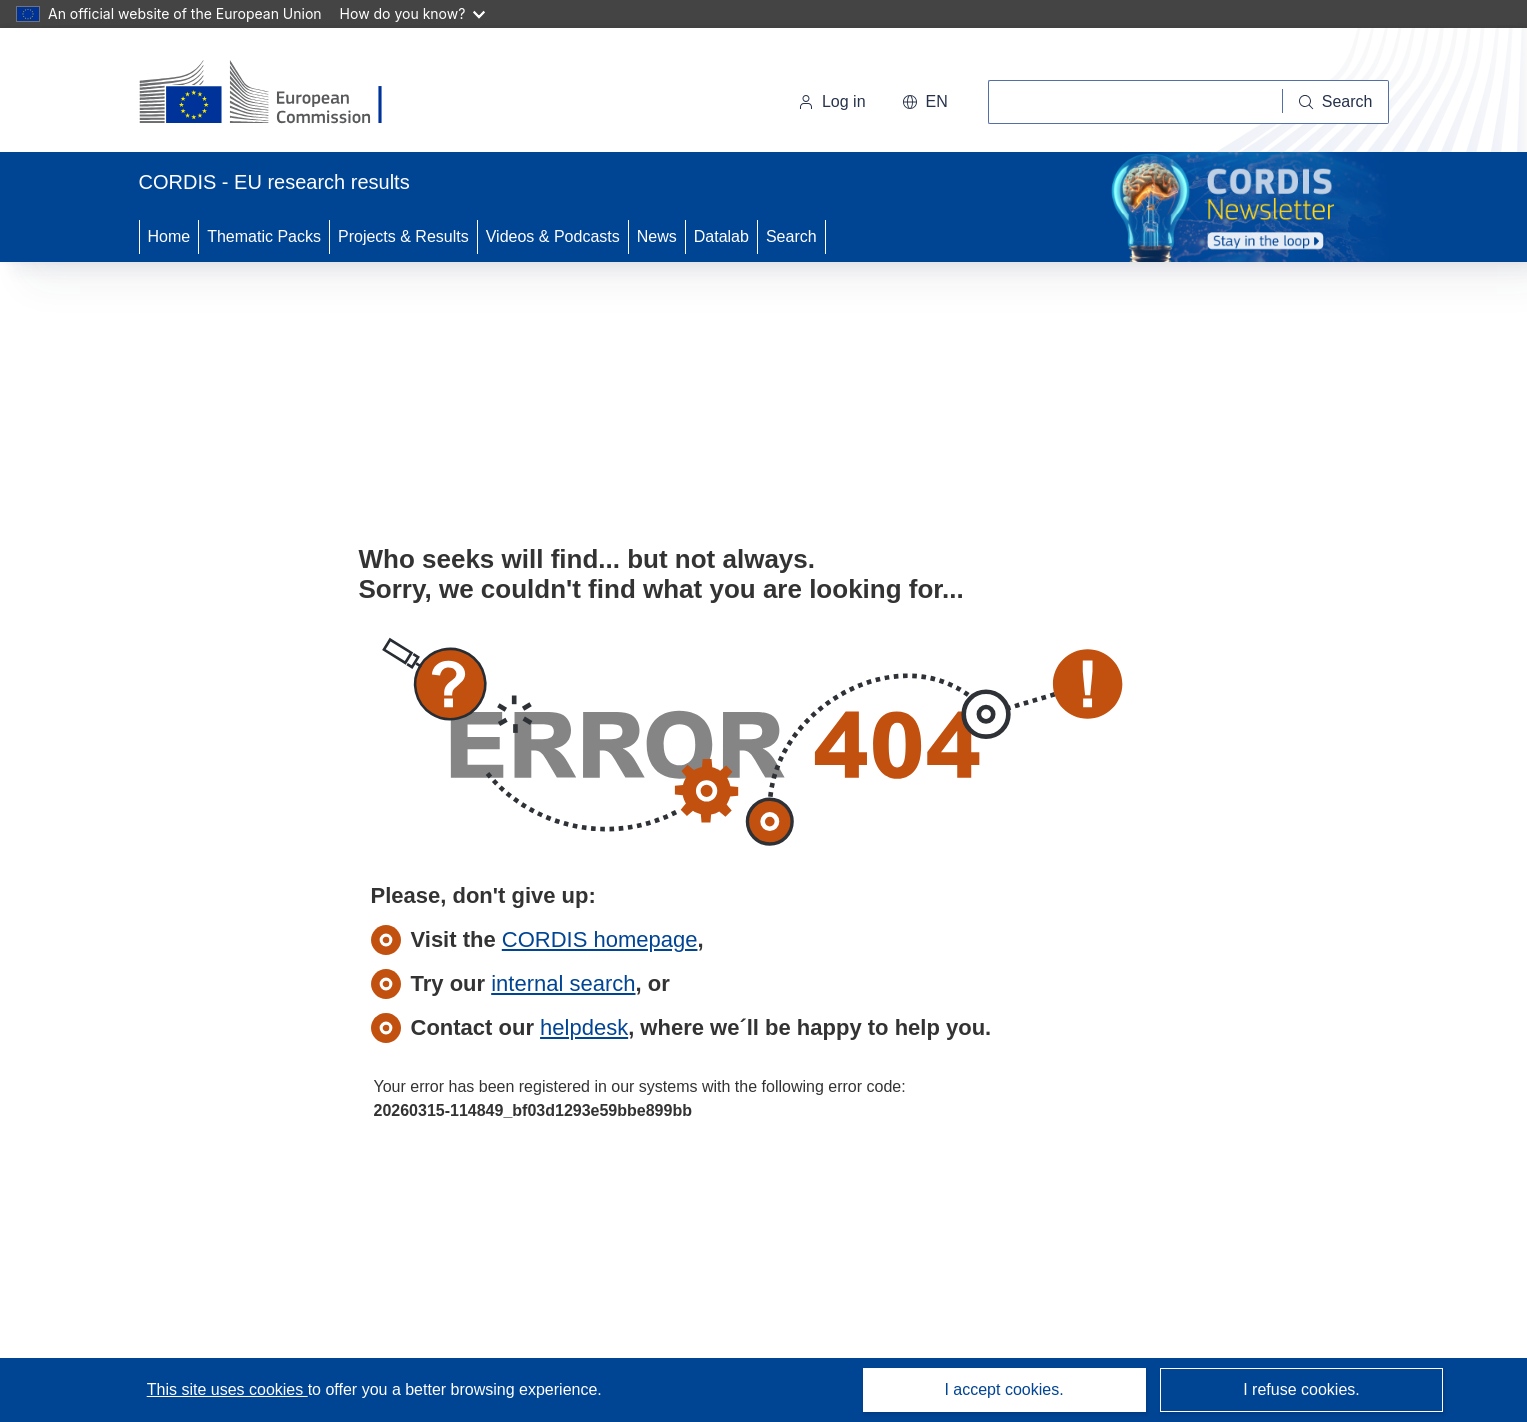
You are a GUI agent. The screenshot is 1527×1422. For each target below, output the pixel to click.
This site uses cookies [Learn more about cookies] (227, 1389)
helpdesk (584, 1027)
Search (791, 236)
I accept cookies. (1003, 1389)
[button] (925, 102)
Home (169, 236)
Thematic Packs (264, 236)
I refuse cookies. (1301, 1389)
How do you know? (413, 13)
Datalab (721, 236)
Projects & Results (403, 236)
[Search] (1336, 102)
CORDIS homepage (600, 939)
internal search (563, 983)
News (657, 236)
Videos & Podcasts (553, 236)
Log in (832, 101)
